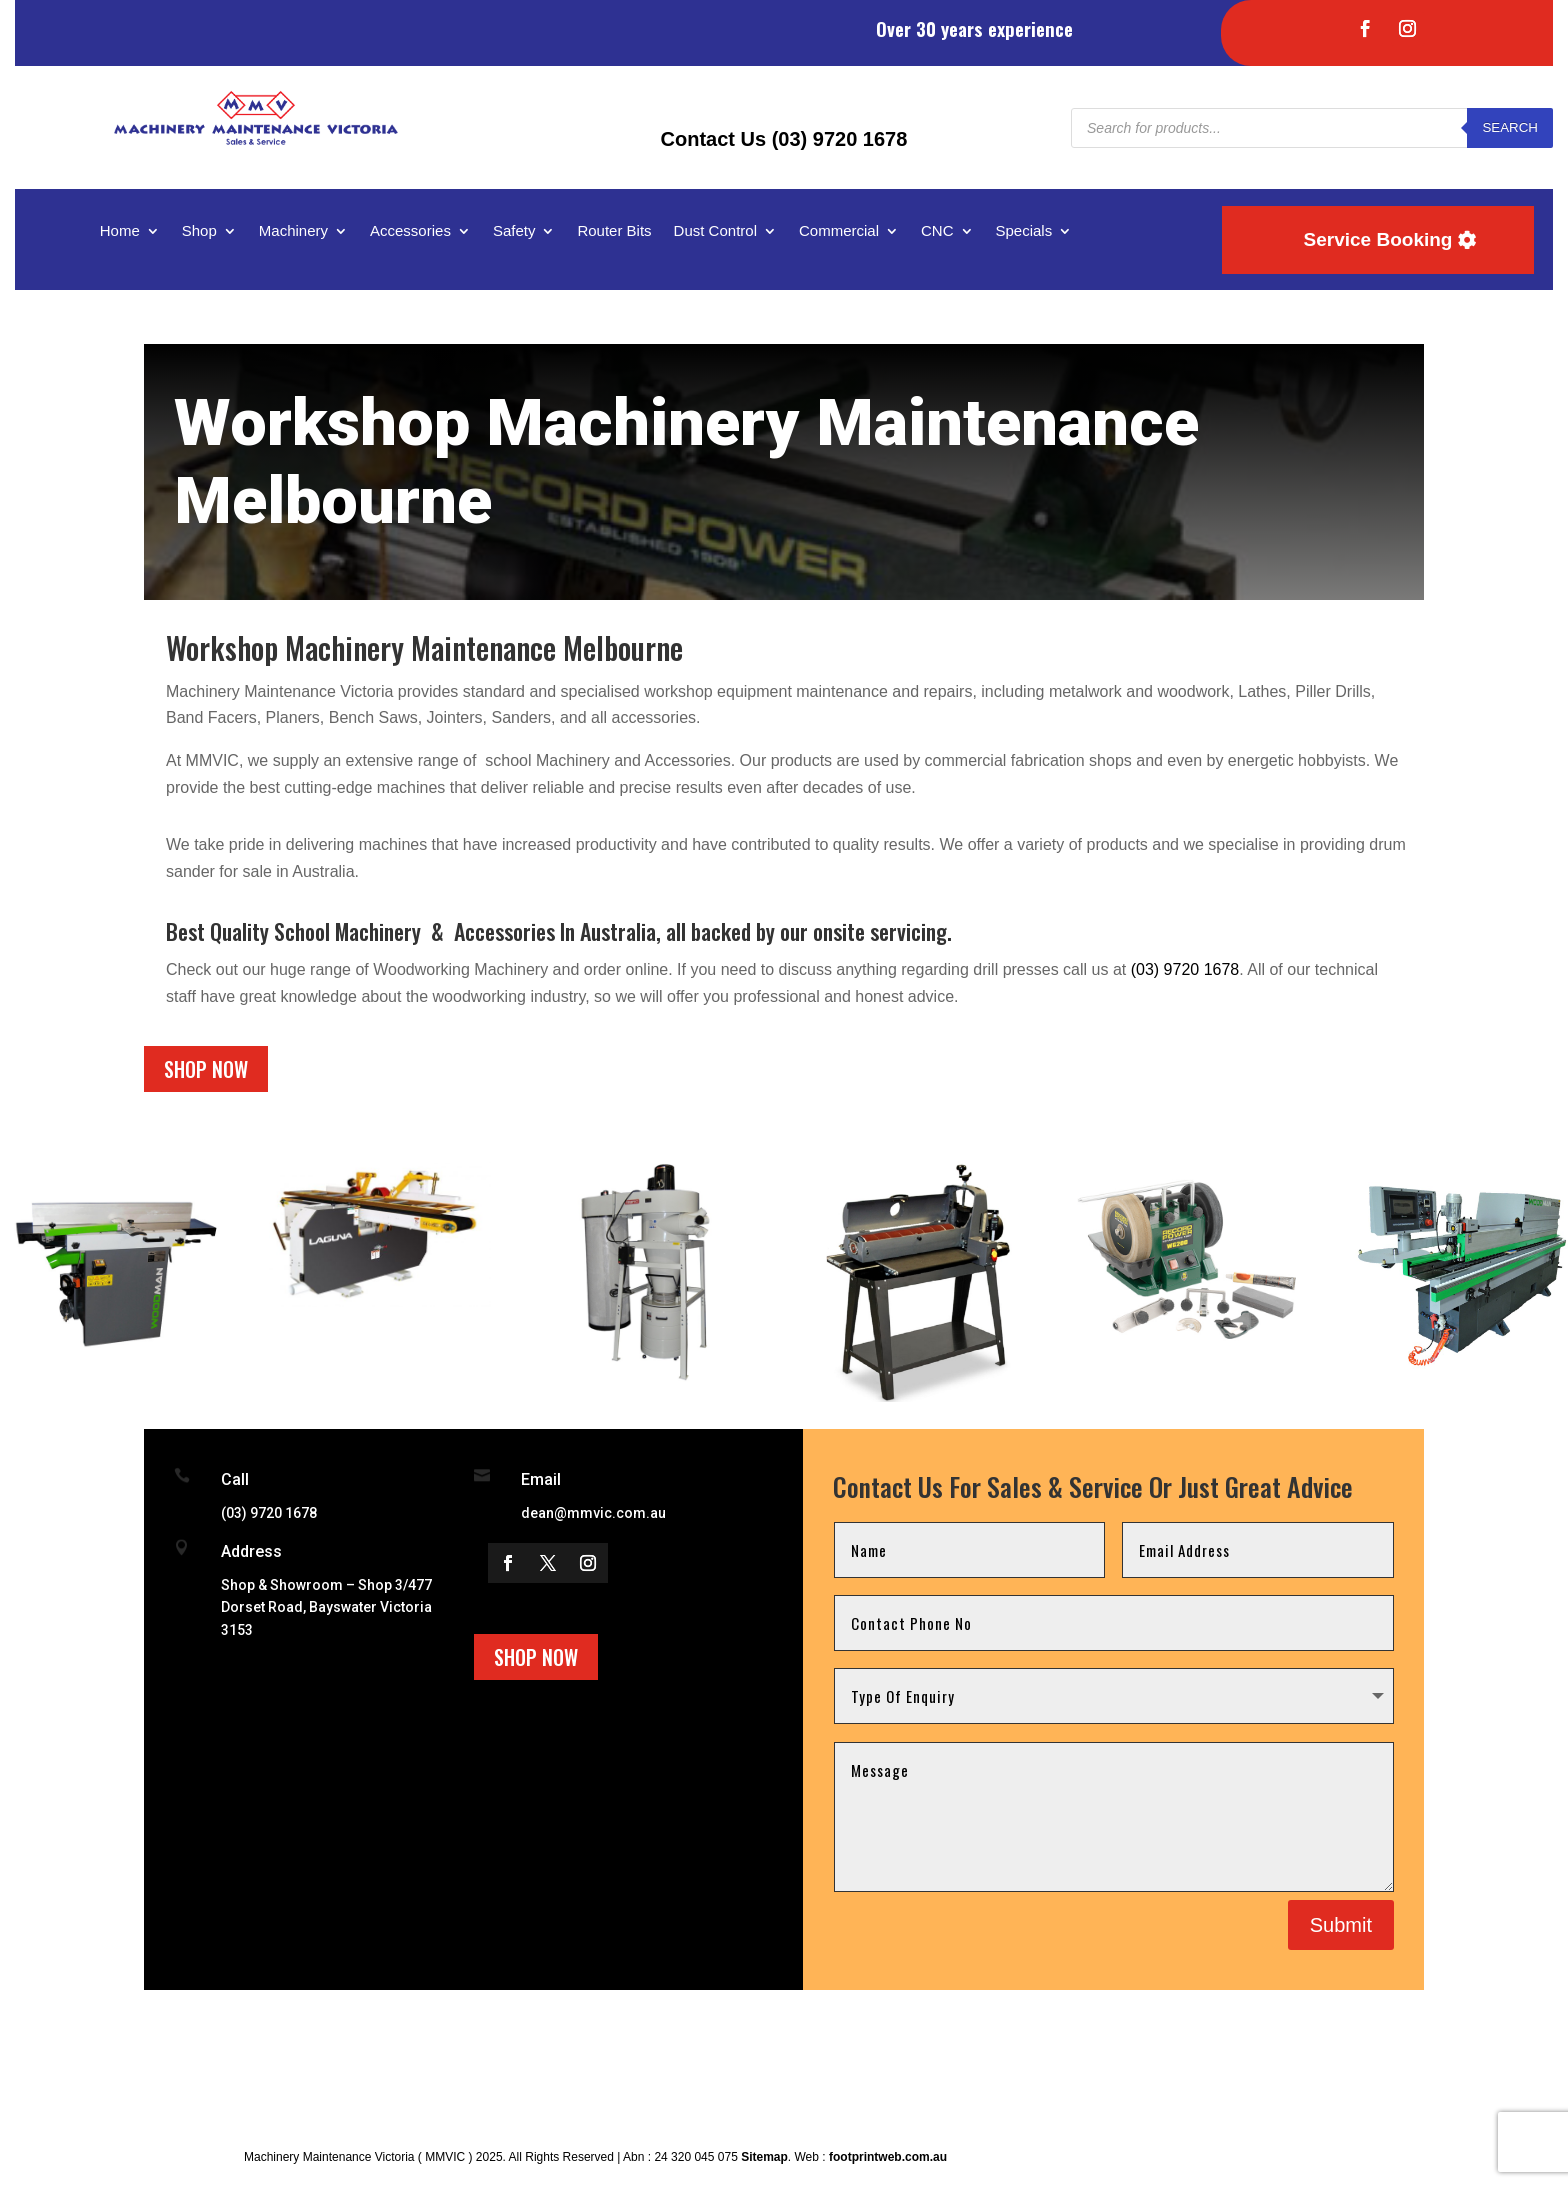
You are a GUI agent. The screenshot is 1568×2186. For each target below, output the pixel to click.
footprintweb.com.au (888, 2157)
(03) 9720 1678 (1185, 969)
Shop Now (206, 1069)
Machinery (293, 231)
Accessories (410, 231)
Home (120, 231)
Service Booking (1378, 239)
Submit (1341, 1925)
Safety (514, 231)
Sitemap (764, 2157)
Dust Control (715, 231)
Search (1510, 127)
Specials (1024, 231)
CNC (937, 231)
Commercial (839, 231)
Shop (199, 231)
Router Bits (614, 231)
